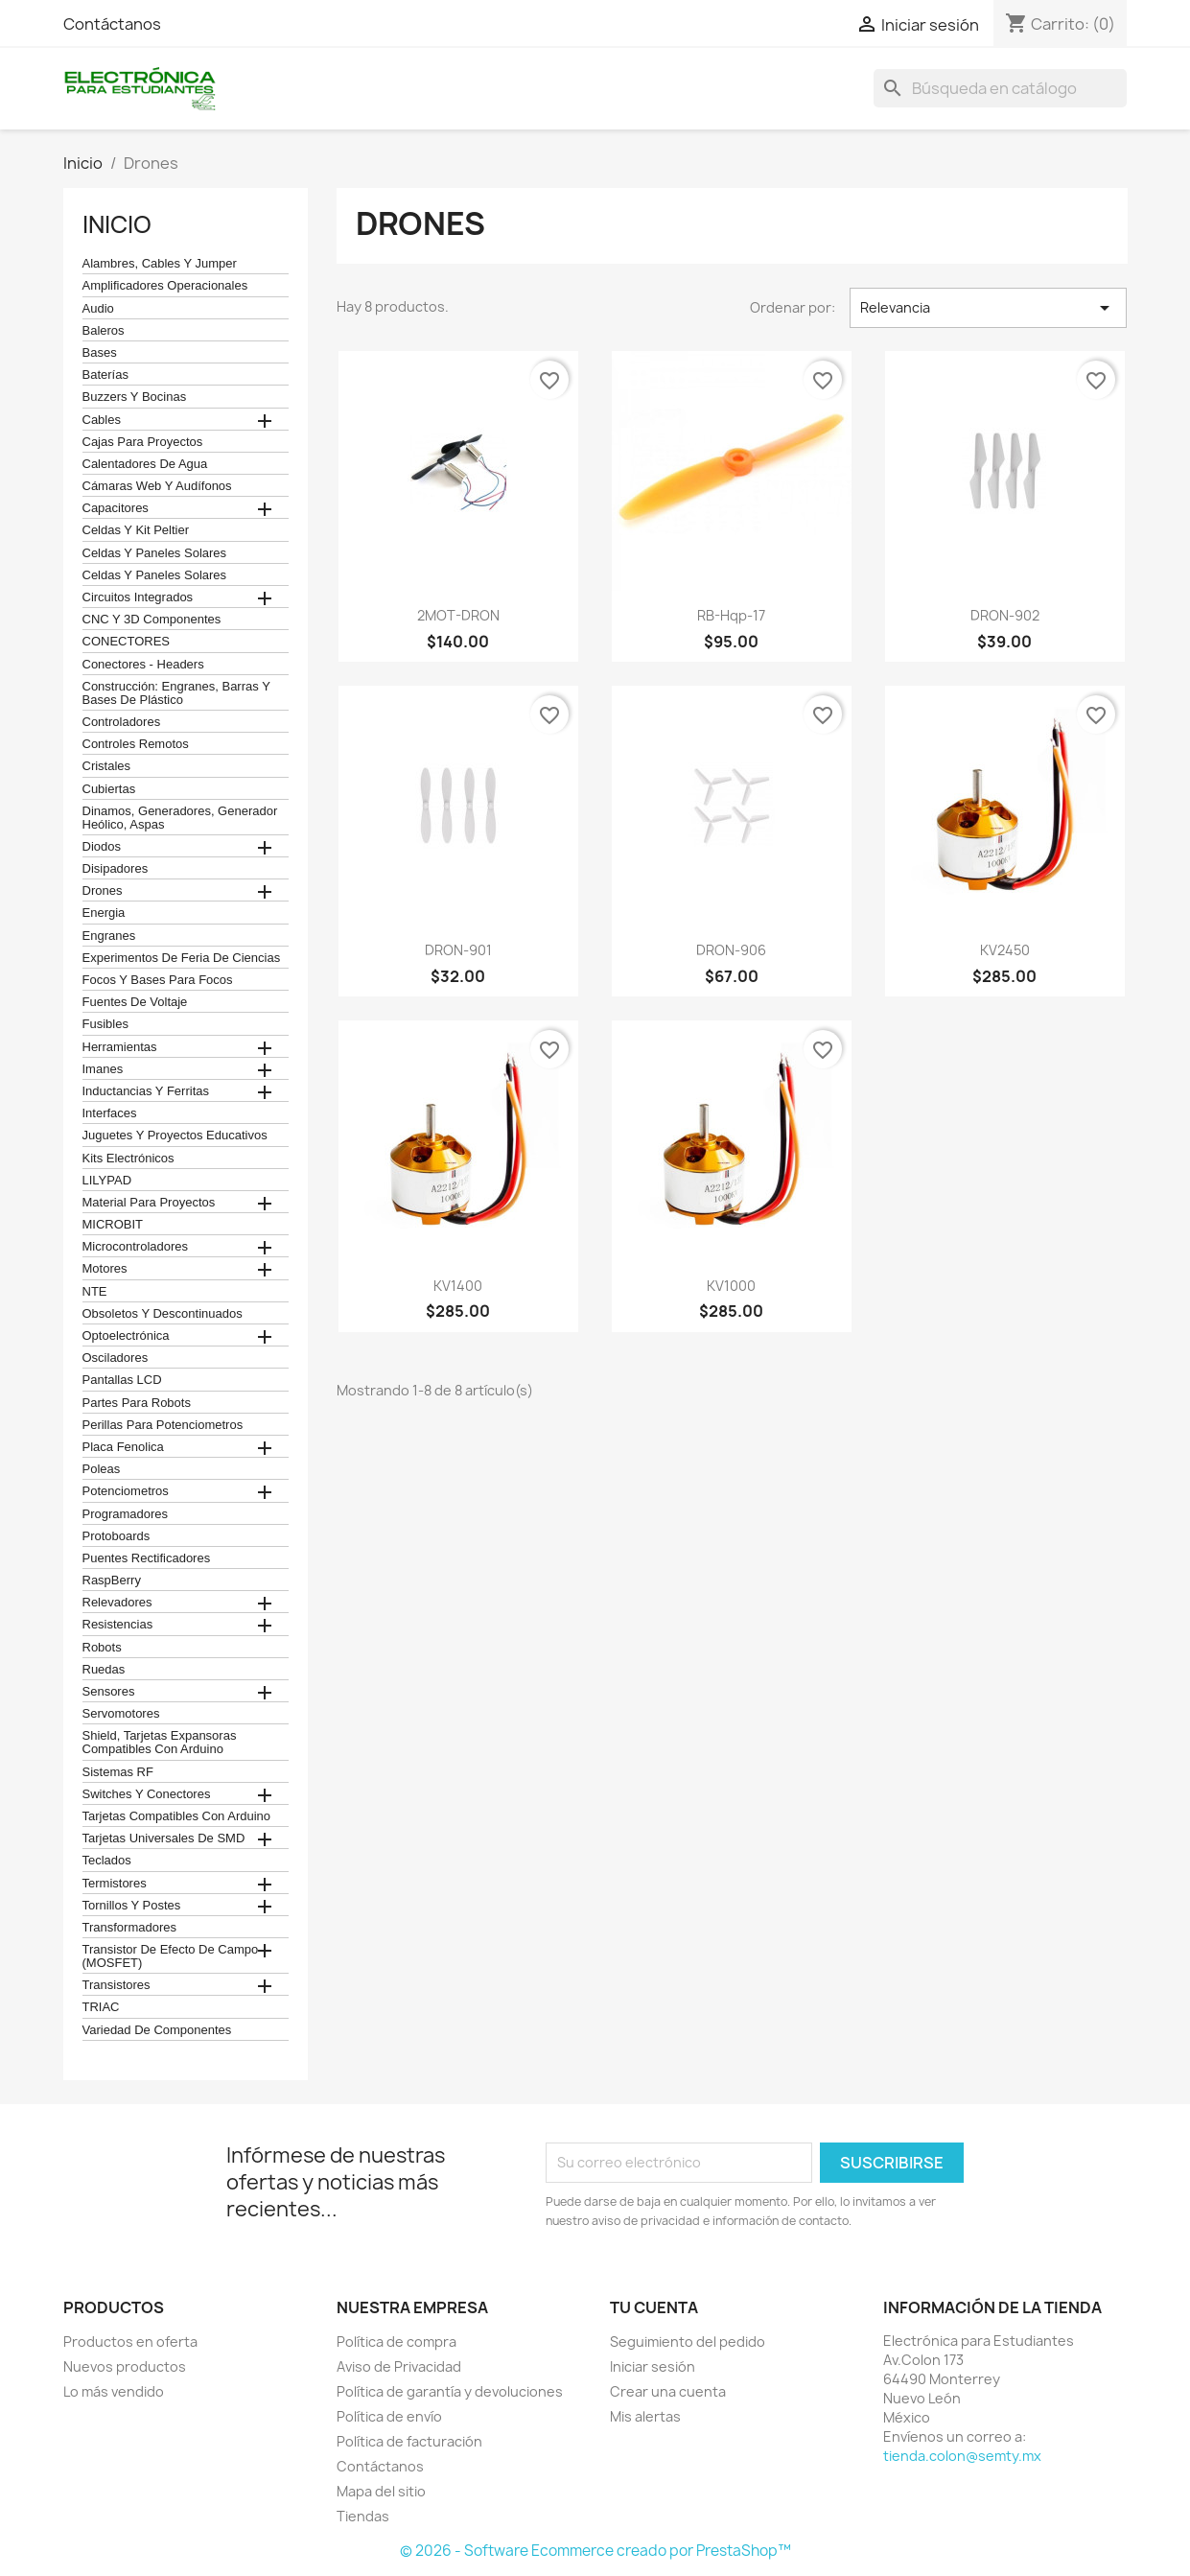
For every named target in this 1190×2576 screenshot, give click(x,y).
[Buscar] (1000, 88)
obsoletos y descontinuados (162, 1314)
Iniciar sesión (652, 2366)
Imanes (103, 1069)
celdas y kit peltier (136, 530)
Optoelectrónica (126, 1336)
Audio (98, 309)
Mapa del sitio (381, 2491)
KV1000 (731, 1285)
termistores (114, 1883)
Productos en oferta (130, 2341)
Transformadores (129, 1927)
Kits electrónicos (128, 1158)
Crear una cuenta (668, 2391)
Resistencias (117, 1624)
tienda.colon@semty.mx (962, 2456)
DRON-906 (731, 950)
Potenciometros (125, 1491)
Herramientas (119, 1047)
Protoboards (116, 1536)
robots (102, 1647)
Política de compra (396, 2341)
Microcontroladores (135, 1246)
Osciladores (115, 1358)
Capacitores (115, 508)
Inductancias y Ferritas (145, 1091)
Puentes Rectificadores (146, 1558)
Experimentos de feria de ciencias (181, 958)
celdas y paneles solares (154, 553)
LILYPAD (107, 1180)
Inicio (117, 224)
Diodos (101, 847)
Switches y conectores (146, 1794)
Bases (99, 353)
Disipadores (115, 869)
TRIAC (101, 2007)
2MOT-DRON (458, 615)
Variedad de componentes (157, 2030)
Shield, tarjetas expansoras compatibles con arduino (159, 1742)
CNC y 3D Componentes (152, 619)
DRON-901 (458, 950)
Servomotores (121, 1714)
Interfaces (109, 1113)
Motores (105, 1269)
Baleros (103, 331)
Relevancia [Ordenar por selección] (988, 307)
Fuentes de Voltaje (135, 1002)
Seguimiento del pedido (687, 2341)
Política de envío (389, 2416)
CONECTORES (126, 641)
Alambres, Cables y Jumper (159, 263)
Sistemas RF (117, 1772)
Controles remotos (135, 744)
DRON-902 (1004, 615)
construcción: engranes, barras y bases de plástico (176, 693)
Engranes (109, 936)
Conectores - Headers (143, 664)
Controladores (121, 722)
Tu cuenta (654, 2307)
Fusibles (105, 1024)
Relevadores (117, 1602)
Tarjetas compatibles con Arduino (176, 1816)
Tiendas (363, 2516)
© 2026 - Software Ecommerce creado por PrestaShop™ (595, 2551)
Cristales (106, 766)
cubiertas (109, 789)
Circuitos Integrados (138, 597)
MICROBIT (113, 1224)
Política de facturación (409, 2441)
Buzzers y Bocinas (134, 397)
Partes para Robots (136, 1403)
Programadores (125, 1514)
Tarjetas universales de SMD (163, 1838)
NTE (94, 1292)
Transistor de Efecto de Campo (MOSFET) (170, 1956)
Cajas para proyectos (142, 442)
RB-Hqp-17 (731, 615)
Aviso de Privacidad (399, 2366)
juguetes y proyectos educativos (175, 1135)
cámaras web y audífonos (157, 486)
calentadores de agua (145, 464)
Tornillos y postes (131, 1905)
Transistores (116, 1985)
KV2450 (1005, 950)
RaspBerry (111, 1580)
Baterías (105, 375)
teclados (106, 1860)
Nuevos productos (124, 2366)
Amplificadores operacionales (165, 286)
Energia (104, 913)
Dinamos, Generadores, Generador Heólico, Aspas (180, 818)
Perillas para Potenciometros (163, 1425)
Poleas (101, 1469)
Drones (102, 891)
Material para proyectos (149, 1202)
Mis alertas (645, 2416)
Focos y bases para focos (157, 980)
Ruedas (104, 1669)
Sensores (108, 1691)
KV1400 (457, 1285)
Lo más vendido (113, 2391)
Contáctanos (112, 24)
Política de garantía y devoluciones (450, 2391)
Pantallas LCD (122, 1380)
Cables (101, 420)
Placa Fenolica (123, 1447)
